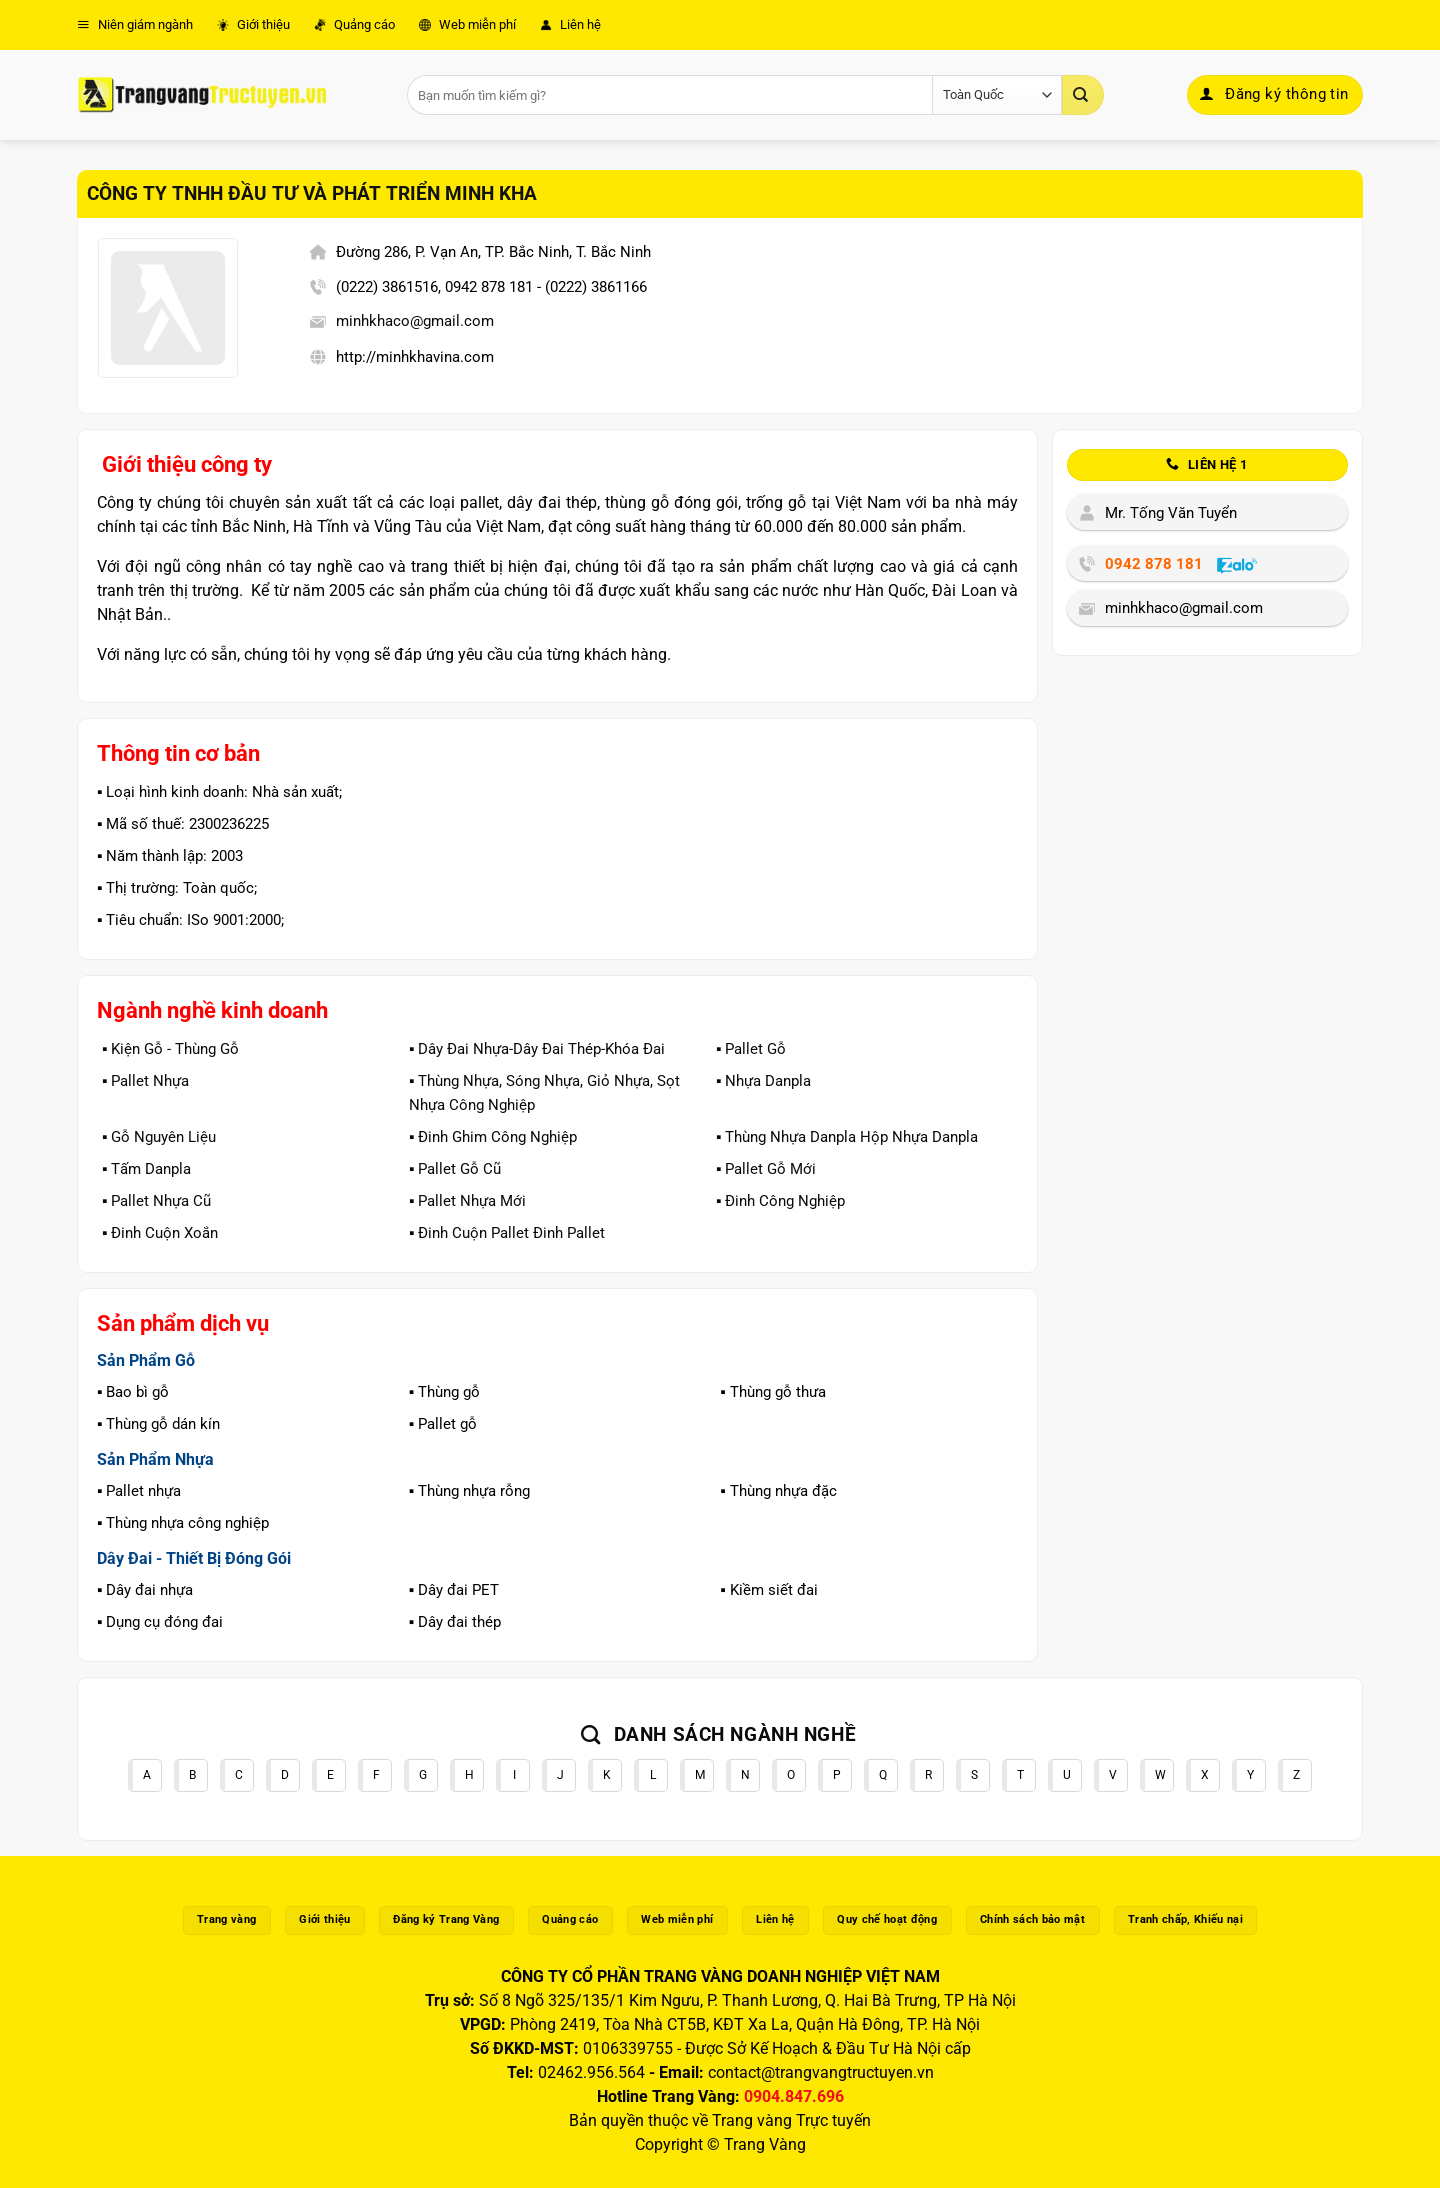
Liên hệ (570, 24)
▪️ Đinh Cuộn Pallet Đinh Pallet (507, 1233)
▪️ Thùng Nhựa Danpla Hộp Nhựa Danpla (847, 1137)
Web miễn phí (467, 24)
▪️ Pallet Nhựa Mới (467, 1201)
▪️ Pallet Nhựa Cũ (156, 1201)
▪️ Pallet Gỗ (751, 1049)
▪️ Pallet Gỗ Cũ (455, 1169)
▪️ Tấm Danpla (146, 1169)
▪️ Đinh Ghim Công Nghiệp (493, 1137)
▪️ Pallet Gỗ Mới (766, 1169)
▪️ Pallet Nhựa (145, 1081)
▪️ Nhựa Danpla (763, 1081)
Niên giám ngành (135, 24)
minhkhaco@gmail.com (415, 321)
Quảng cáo (354, 24)
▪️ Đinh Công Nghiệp (780, 1201)
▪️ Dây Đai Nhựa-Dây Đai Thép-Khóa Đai (537, 1049)
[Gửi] (1083, 95)
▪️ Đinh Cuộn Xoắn (160, 1233)
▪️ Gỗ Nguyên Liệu (159, 1137)
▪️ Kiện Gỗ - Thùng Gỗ (170, 1049)
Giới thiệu (253, 24)
